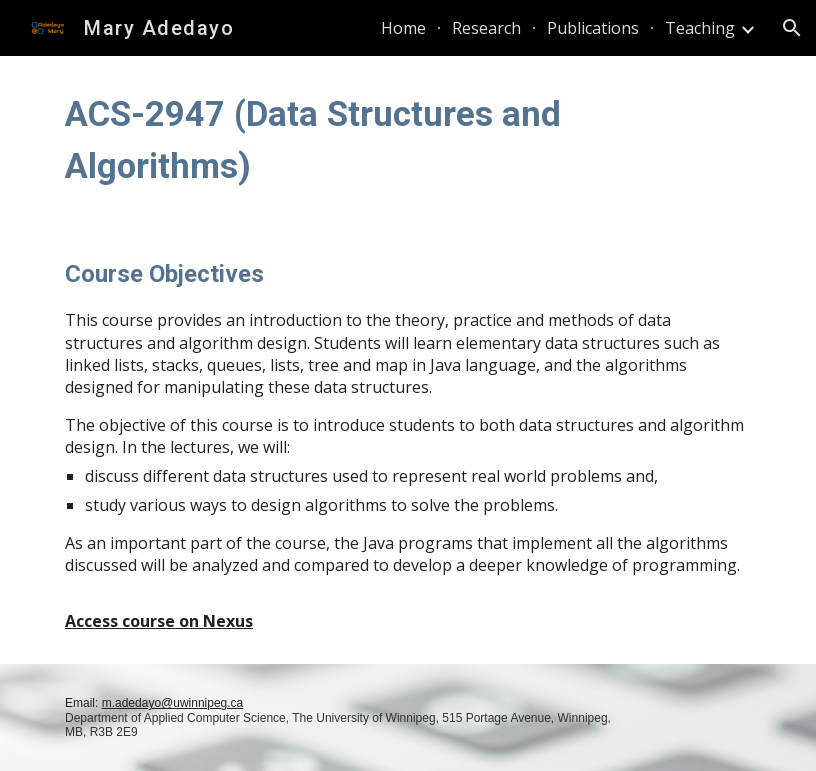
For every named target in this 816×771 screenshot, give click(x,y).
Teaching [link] (700, 28)
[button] (792, 28)
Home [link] (403, 28)
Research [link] (486, 28)
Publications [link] (593, 28)
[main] (408, 140)
